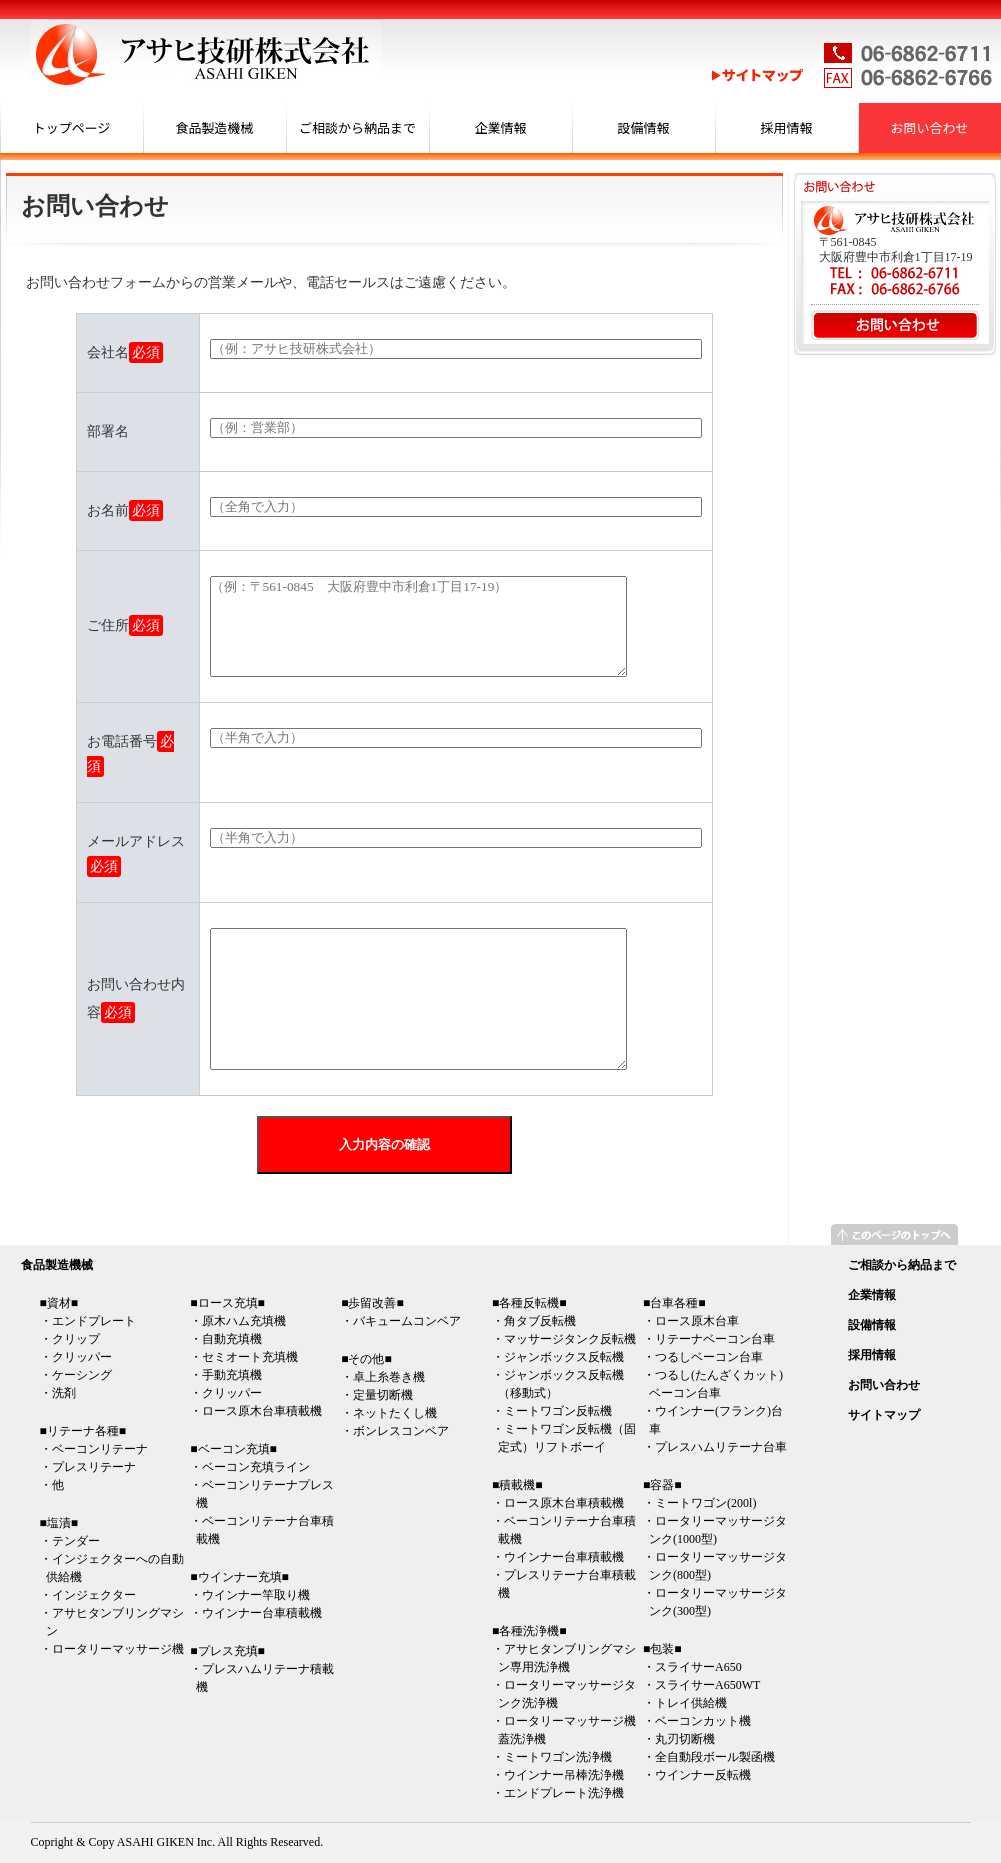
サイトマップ (884, 1415)
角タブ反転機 (540, 1321)
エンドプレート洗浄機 (564, 1793)
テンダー (76, 1541)
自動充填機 (232, 1339)
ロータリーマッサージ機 (118, 1649)
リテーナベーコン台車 (715, 1339)
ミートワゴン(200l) (705, 1503)
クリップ (76, 1339)
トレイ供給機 (691, 1703)
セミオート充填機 (250, 1357)
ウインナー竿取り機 (256, 1595)
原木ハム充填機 (244, 1321)
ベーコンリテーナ (100, 1449)
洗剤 (64, 1393)
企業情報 (500, 127)
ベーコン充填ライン (256, 1467)
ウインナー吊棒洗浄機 (564, 1775)
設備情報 (643, 127)
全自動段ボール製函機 (715, 1757)
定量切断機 (383, 1395)
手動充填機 (232, 1375)
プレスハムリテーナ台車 (721, 1447)
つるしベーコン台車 (709, 1357)
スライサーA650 (698, 1667)
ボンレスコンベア (401, 1431)
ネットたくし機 (395, 1413)
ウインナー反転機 (703, 1775)
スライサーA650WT (707, 1685)
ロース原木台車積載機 (262, 1411)
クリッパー (82, 1357)
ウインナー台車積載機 (262, 1613)
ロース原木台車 (697, 1321)
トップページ (72, 127)
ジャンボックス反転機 (564, 1357)
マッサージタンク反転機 (570, 1339)
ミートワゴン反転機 (558, 1411)
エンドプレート (94, 1321)
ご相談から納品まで (357, 127)
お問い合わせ (929, 127)
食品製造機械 (214, 127)
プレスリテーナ (94, 1467)
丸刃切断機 (685, 1739)
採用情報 (786, 127)
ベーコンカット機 (703, 1721)
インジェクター (94, 1595)
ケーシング (82, 1375)
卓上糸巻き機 (389, 1377)
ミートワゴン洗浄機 (558, 1757)
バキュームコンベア (407, 1321)
